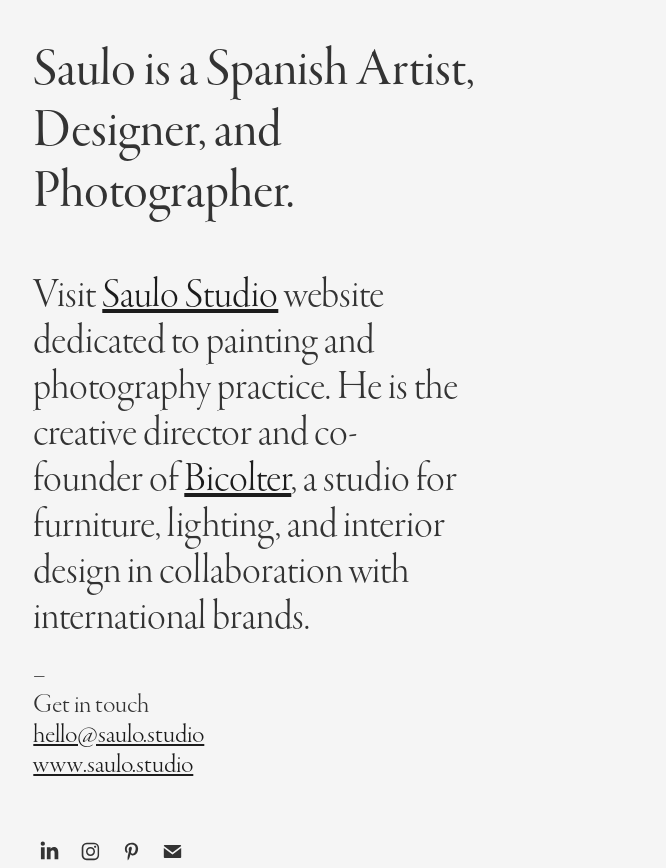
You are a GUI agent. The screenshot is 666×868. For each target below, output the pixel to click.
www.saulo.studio (113, 764)
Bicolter (237, 478)
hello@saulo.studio (118, 734)
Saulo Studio (190, 294)
